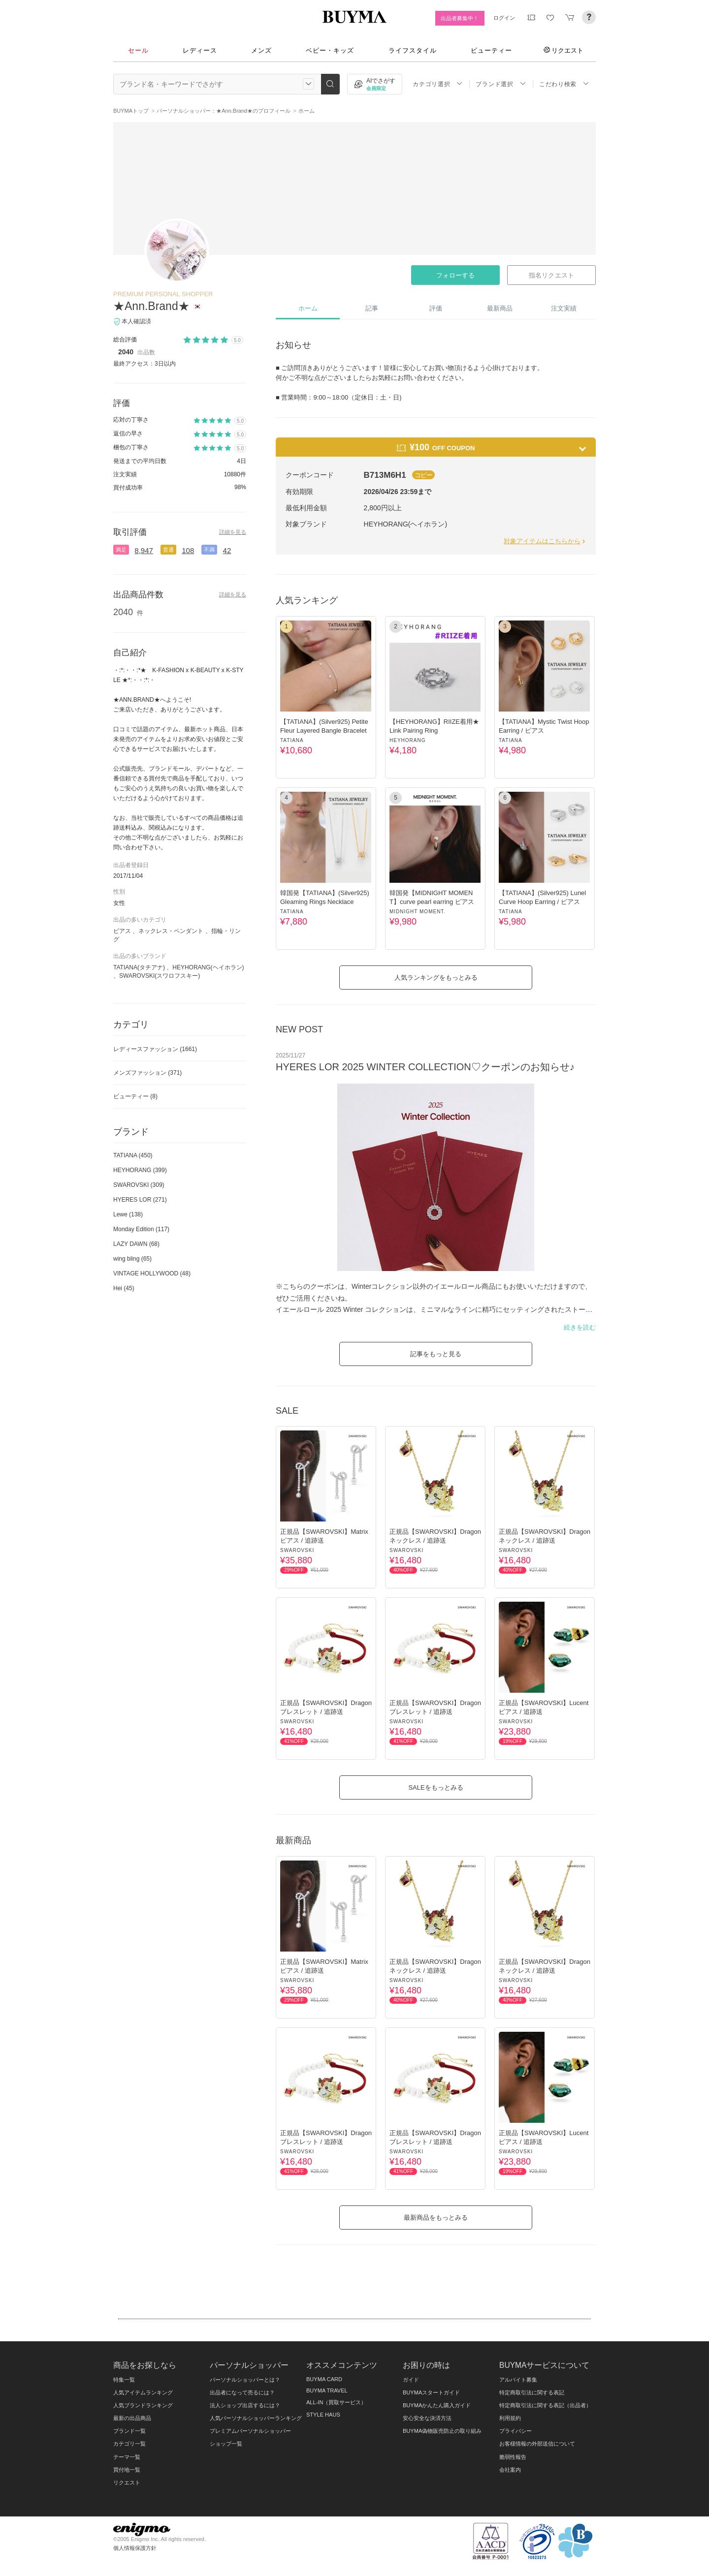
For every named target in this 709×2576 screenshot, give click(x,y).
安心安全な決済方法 (427, 2418)
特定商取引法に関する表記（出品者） (545, 2405)
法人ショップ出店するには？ (245, 2405)
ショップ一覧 (226, 2444)
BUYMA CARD (324, 2379)
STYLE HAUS (323, 2415)
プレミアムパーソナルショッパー (250, 2431)
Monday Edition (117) (141, 1229)
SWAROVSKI (297, 1550)
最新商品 (500, 308)
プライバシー (515, 2431)
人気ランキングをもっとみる (436, 977)
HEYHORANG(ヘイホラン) (208, 967)
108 (188, 550)
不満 (209, 550)
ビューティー (491, 50)
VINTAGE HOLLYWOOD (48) (152, 1273)
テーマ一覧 (126, 2457)
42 (227, 550)
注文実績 (564, 308)
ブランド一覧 (129, 2431)
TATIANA (292, 740)
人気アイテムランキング (143, 2392)
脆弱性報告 (512, 2457)
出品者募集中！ (460, 18)
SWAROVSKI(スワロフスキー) (159, 975)
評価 (435, 308)
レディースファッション (155, 1049)
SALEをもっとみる (435, 1787)
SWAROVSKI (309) (138, 1184)
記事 (371, 308)
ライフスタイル (412, 50)
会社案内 (510, 2470)
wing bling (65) (132, 1258)
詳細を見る (232, 532)
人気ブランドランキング (143, 2405)
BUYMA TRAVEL (327, 2390)
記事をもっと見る (435, 1354)
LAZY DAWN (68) (136, 1244)
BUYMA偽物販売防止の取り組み (442, 2431)
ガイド (411, 2380)
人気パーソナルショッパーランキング (256, 2418)
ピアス (122, 931)
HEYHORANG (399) (140, 1170)
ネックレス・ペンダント (170, 931)
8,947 (143, 550)
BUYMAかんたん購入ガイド (437, 2405)
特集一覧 (124, 2380)
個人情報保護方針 (135, 2548)
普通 (168, 550)
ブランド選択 (501, 84)
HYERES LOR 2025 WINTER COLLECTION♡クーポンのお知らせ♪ (425, 1066)
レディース (200, 50)
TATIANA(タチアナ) (139, 967)
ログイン (504, 18)
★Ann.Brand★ (151, 306)
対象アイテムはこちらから (545, 541)
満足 (121, 550)
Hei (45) (123, 1288)
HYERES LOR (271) (140, 1199)
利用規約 (510, 2418)
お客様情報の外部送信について (537, 2444)
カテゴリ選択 (438, 84)
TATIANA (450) (133, 1155)
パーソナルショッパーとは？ (245, 2380)
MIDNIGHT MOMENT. (417, 911)
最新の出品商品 (132, 2418)
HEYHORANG (407, 740)
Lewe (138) (128, 1214)
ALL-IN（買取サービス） (336, 2402)
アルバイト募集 (518, 2380)
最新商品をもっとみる (436, 2217)
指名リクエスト (551, 275)
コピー (423, 475)
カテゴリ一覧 (129, 2444)
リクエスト (563, 50)
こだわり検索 (564, 84)
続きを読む (580, 1327)
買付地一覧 (126, 2470)
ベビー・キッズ (330, 50)
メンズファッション (147, 1072)
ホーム (308, 308)
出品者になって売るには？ (242, 2392)
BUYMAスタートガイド (431, 2392)
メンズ (261, 50)
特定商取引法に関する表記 (531, 2392)
